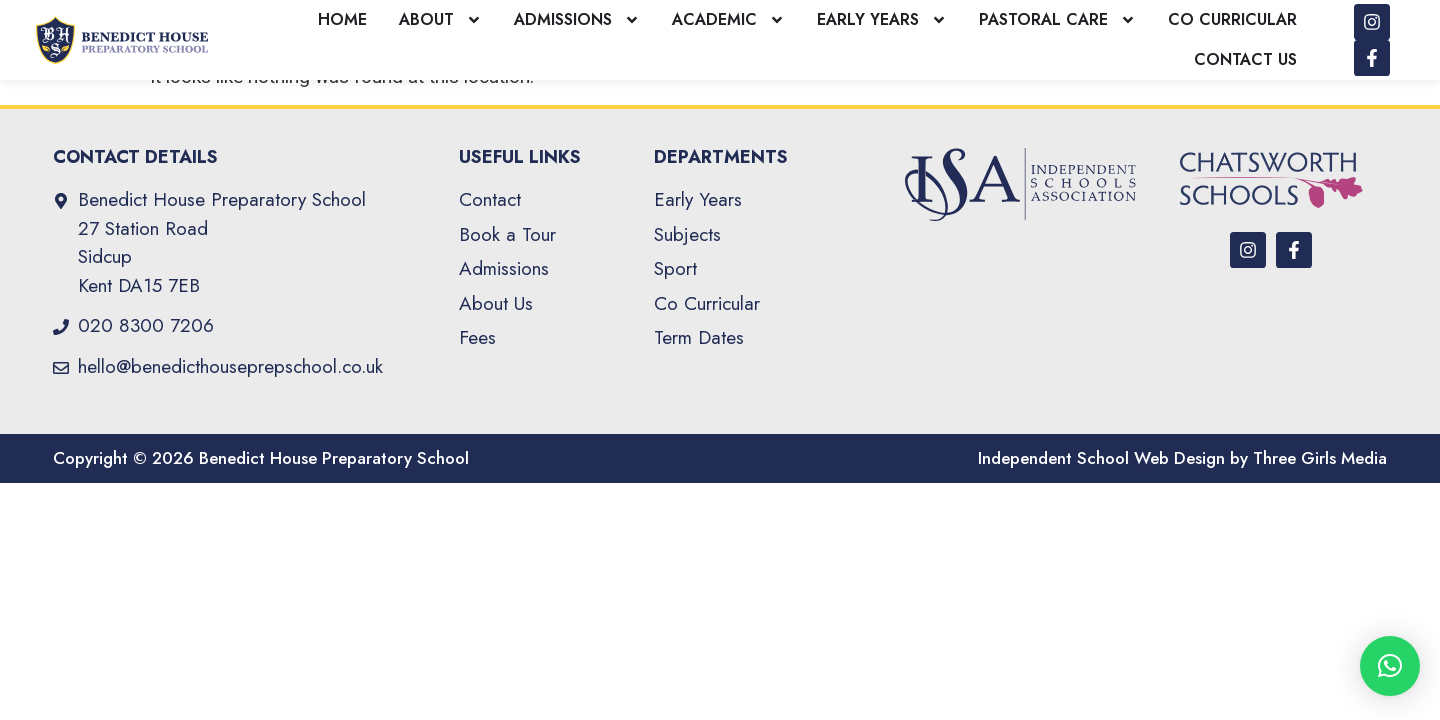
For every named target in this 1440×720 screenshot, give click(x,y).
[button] (1390, 666)
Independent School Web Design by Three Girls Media (1182, 476)
